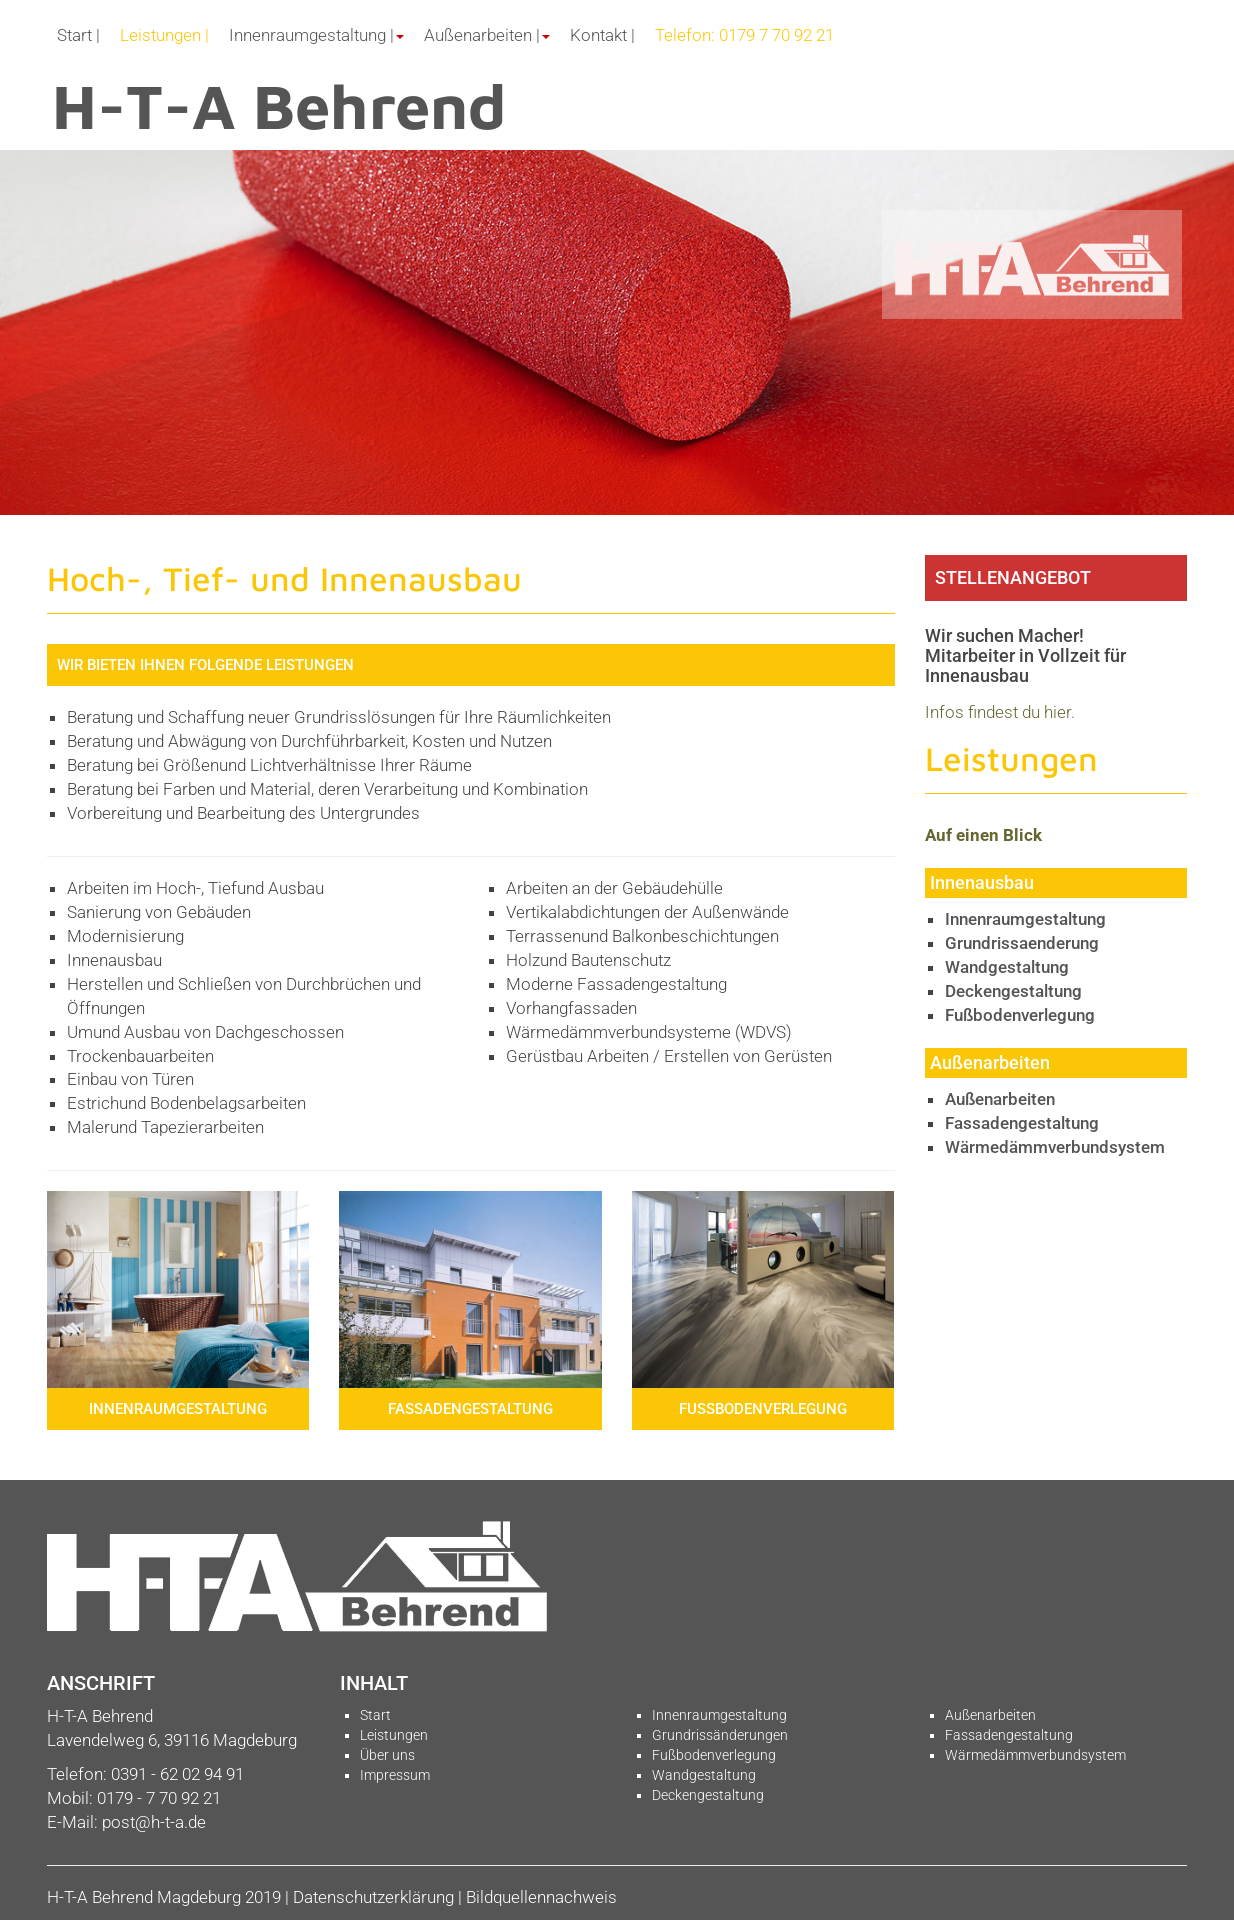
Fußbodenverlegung (1020, 1015)
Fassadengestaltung (1022, 1123)
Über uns (387, 1755)
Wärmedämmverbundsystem (1055, 1147)
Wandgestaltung (1007, 967)
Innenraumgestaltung (1025, 919)
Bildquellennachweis (541, 1897)
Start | (78, 35)
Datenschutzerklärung (373, 1897)
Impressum (395, 1775)
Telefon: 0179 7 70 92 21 (744, 35)
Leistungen (394, 1735)
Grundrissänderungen (720, 1735)
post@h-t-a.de (154, 1822)
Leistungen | (164, 35)
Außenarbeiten (1000, 1099)
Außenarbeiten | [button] (487, 35)
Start (375, 1715)
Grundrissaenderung (1022, 943)
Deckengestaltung (1013, 991)
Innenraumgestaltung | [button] (316, 35)
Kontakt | (602, 35)
